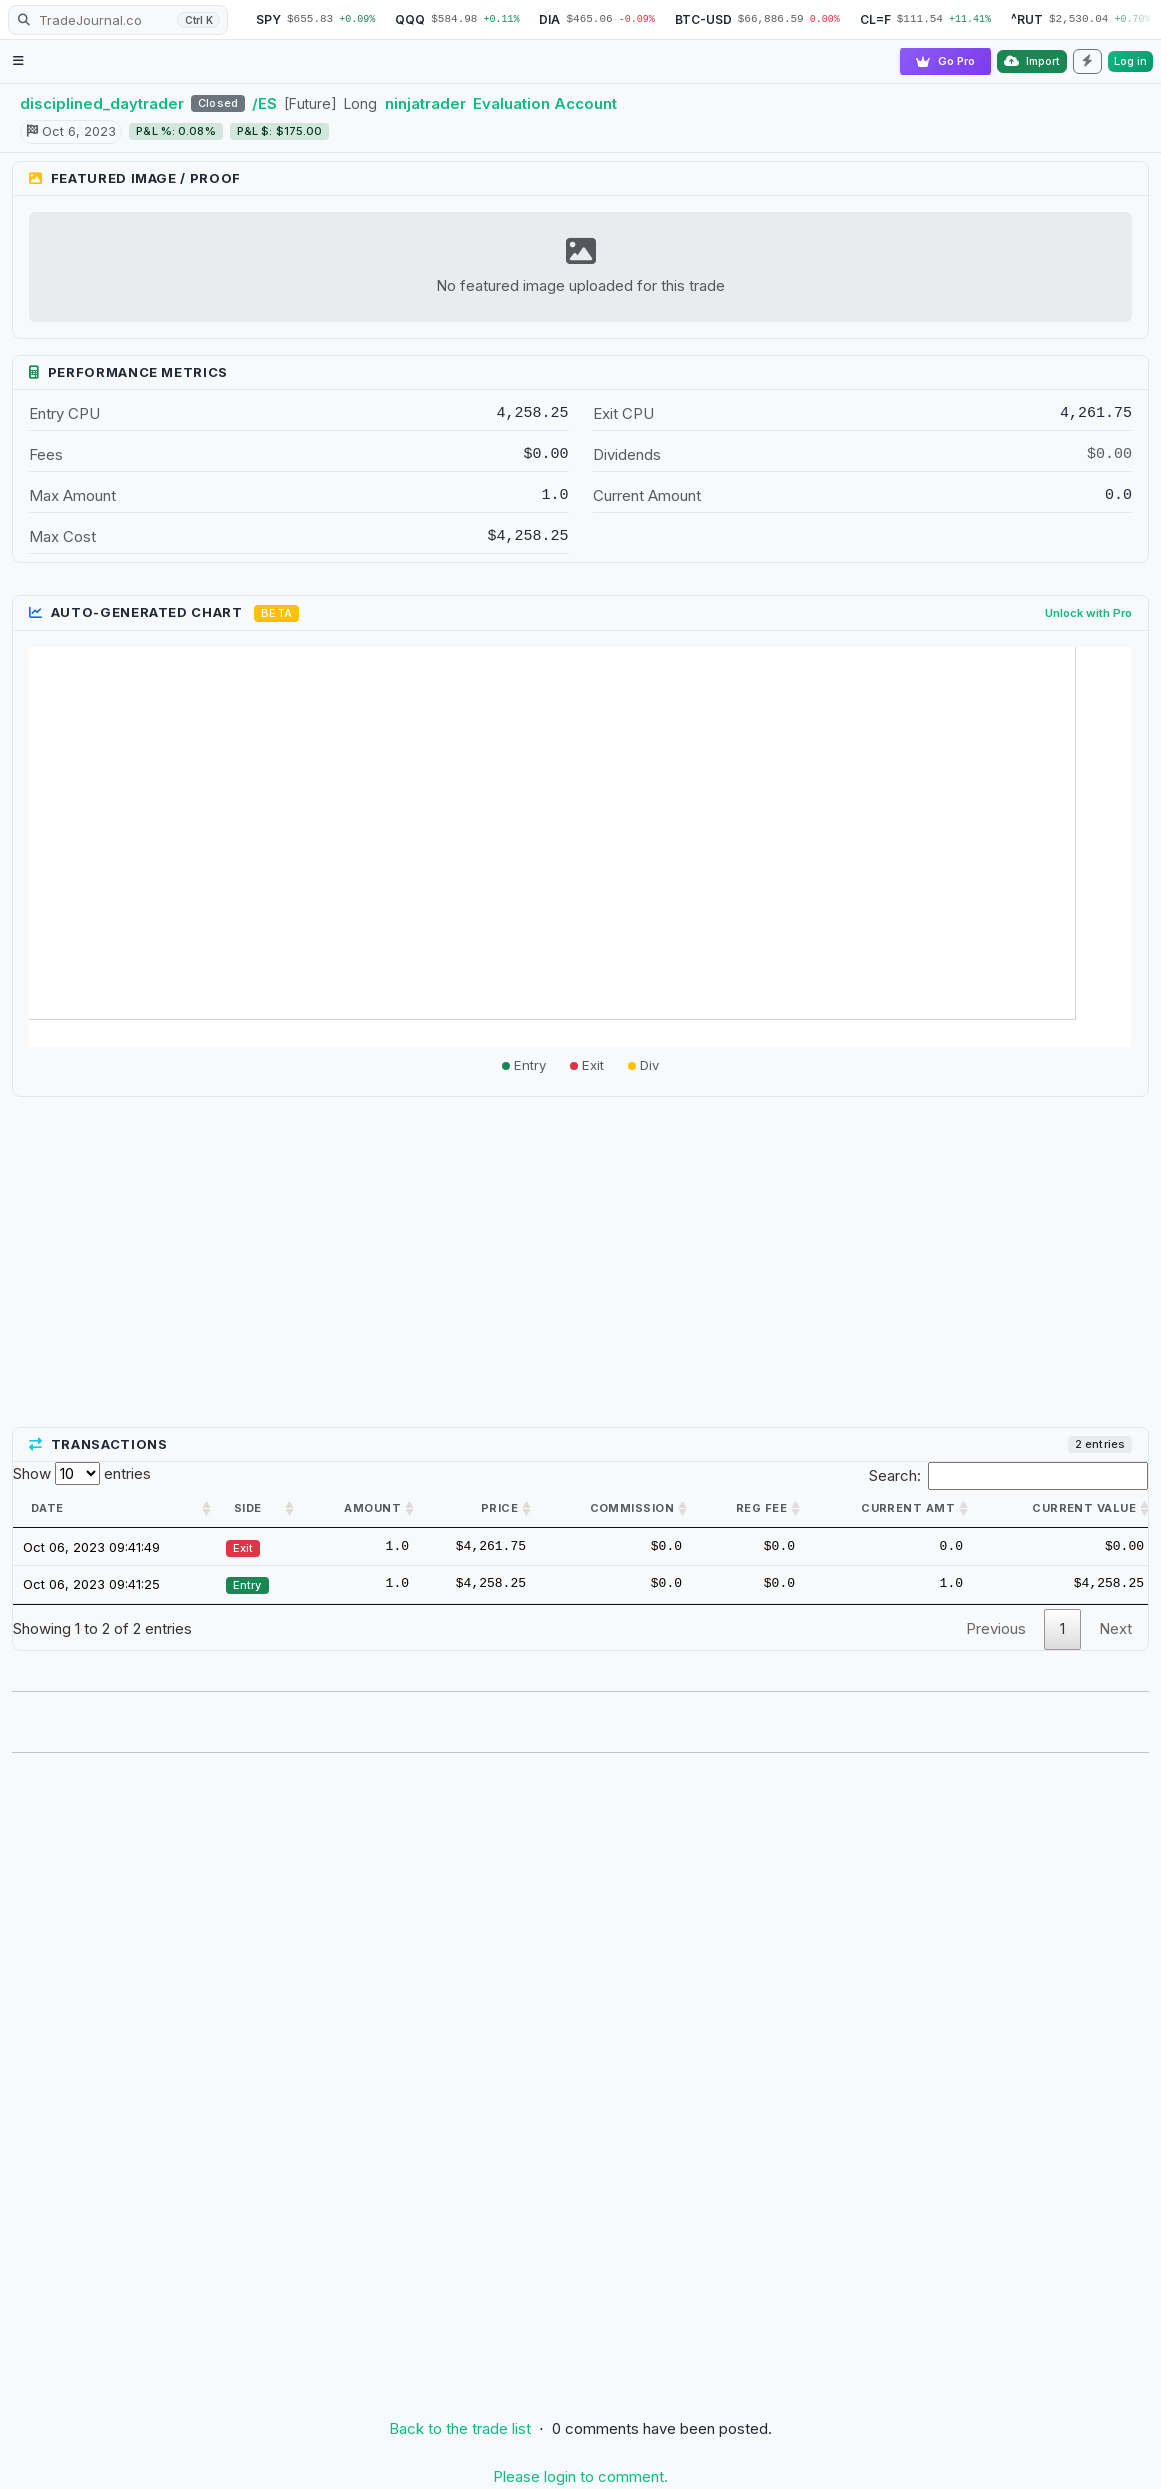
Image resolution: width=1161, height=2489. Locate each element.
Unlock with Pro (1088, 613)
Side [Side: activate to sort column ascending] (248, 1508)
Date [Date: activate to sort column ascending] (47, 1508)
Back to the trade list (460, 2428)
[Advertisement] (580, 1263)
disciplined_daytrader (102, 103)
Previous (996, 1628)
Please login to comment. (580, 2476)
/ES (264, 103)
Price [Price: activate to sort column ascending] (499, 1508)
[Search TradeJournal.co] (118, 20)
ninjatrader (425, 103)
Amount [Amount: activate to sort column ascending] (372, 1508)
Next (1115, 1628)
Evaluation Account (545, 103)
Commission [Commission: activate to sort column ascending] (632, 1508)
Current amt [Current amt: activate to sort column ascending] (908, 1508)
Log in (1130, 61)
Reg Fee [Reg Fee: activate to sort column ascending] (761, 1508)
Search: (1009, 1476)
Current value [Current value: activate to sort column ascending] (1084, 1508)
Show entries (82, 1473)
